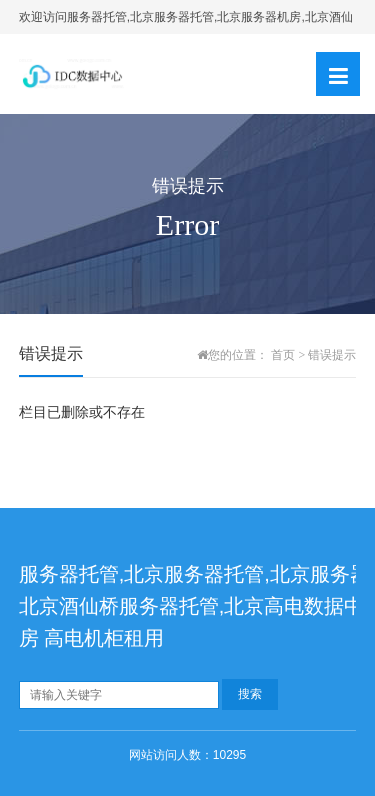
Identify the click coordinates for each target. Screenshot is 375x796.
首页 (283, 355)
